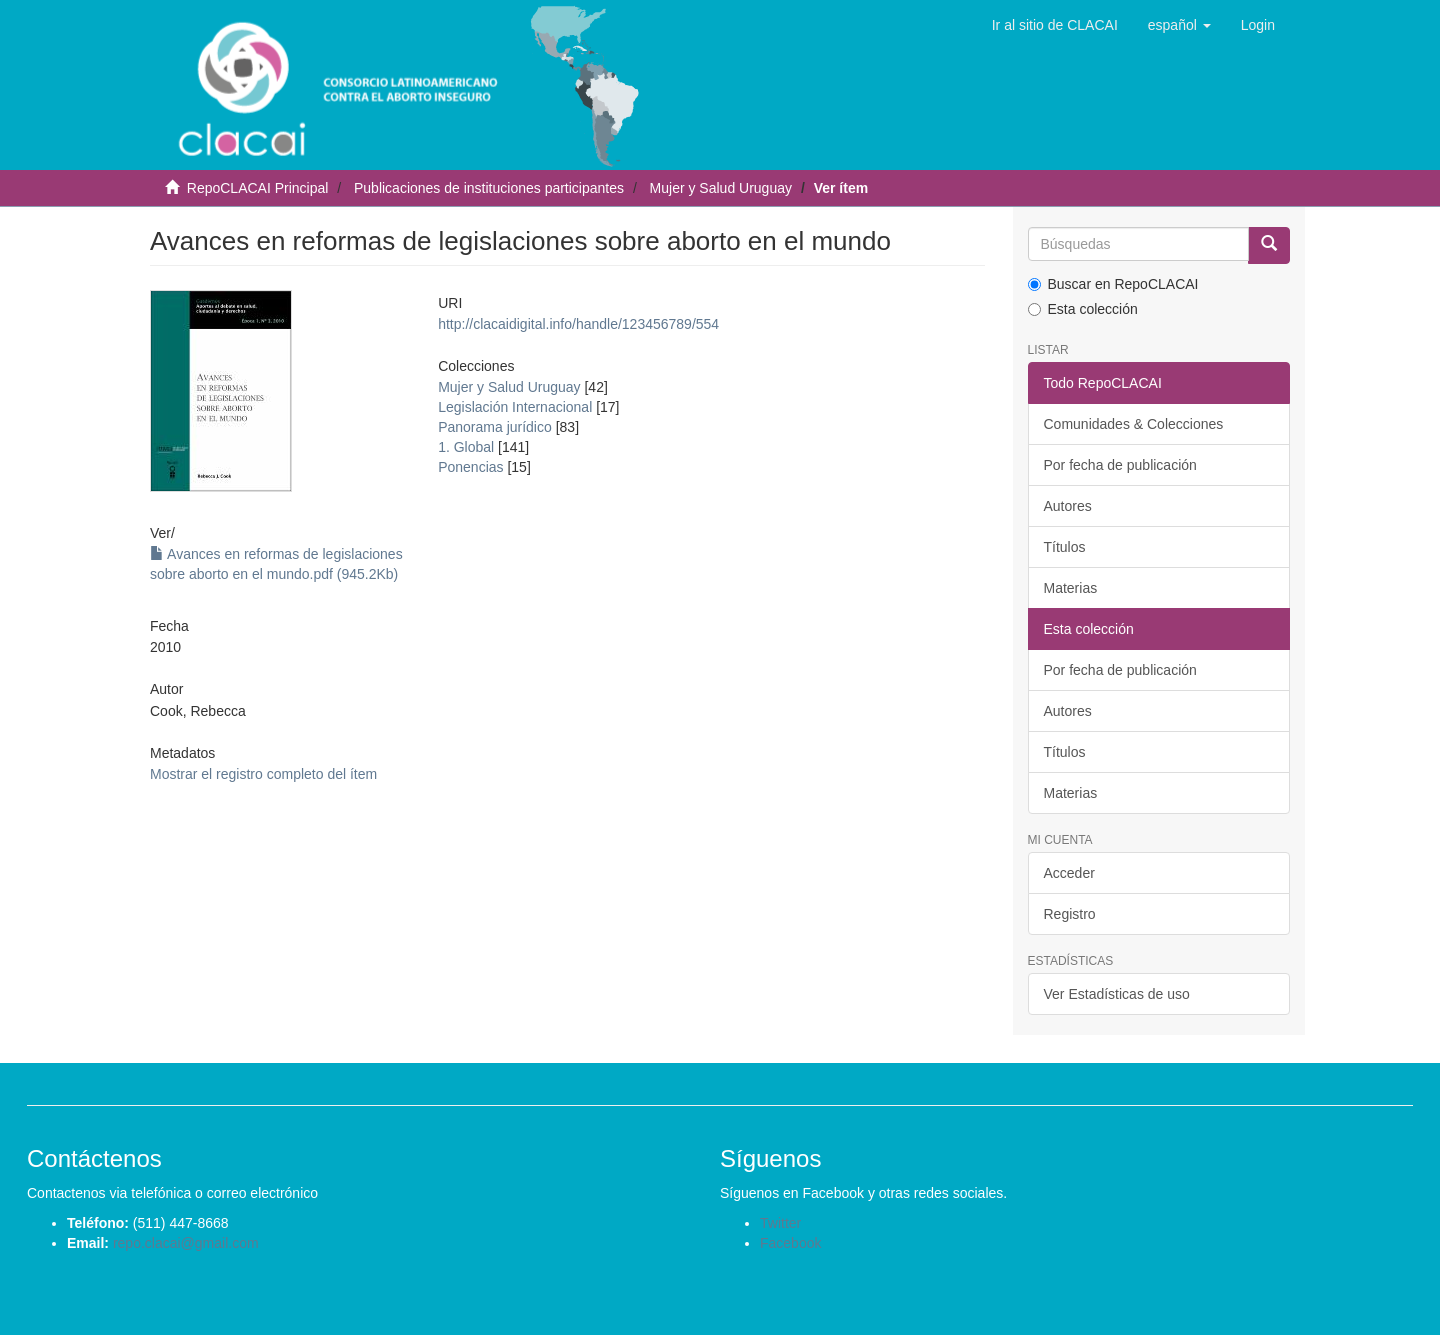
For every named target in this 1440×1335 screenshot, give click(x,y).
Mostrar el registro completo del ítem (263, 774)
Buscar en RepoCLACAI (1113, 284)
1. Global (466, 447)
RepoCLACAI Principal (258, 188)
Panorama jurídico (495, 427)
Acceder (1069, 873)
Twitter (780, 1223)
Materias (1071, 588)
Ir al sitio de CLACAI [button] (1055, 25)
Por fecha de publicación (1120, 465)
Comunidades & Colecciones (1134, 424)
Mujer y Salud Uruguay (721, 188)
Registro (1070, 914)
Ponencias (470, 467)
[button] (1179, 25)
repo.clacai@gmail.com (186, 1243)
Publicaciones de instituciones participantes (489, 188)
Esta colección (1083, 309)
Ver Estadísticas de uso (1117, 994)
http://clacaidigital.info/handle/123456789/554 (578, 324)
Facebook (790, 1243)
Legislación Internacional (515, 407)
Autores (1068, 506)
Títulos (1065, 547)
